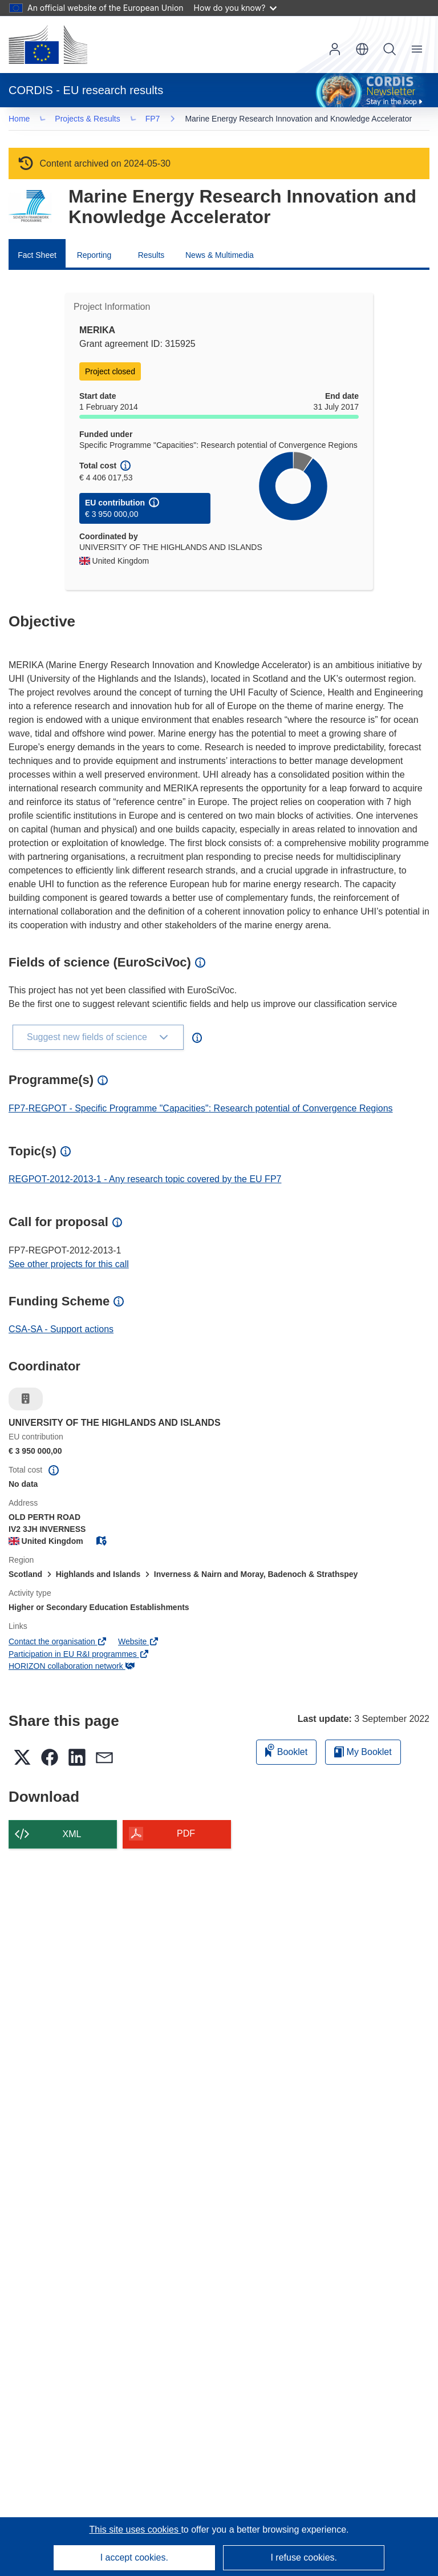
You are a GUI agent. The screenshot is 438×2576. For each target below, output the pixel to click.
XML (72, 1836)
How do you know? (235, 8)
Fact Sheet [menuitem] (37, 257)
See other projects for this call (69, 1266)
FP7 (156, 119)
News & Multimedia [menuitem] (219, 257)
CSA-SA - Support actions (61, 1331)
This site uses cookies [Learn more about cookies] (135, 2529)
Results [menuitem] (151, 257)
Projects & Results (91, 119)
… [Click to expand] (29, 119)
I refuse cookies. (303, 2557)
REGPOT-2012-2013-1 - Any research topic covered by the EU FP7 (145, 1181)
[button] (362, 49)
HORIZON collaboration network (72, 1668)
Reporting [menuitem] (94, 257)
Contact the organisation (58, 1643)
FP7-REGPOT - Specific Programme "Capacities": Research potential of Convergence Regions (201, 1110)
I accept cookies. (134, 2557)
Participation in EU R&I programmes (79, 1656)
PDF (186, 1836)
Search (389, 49)
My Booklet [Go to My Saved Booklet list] (363, 1754)
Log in (335, 49)
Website (138, 1643)
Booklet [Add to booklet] (286, 1752)
